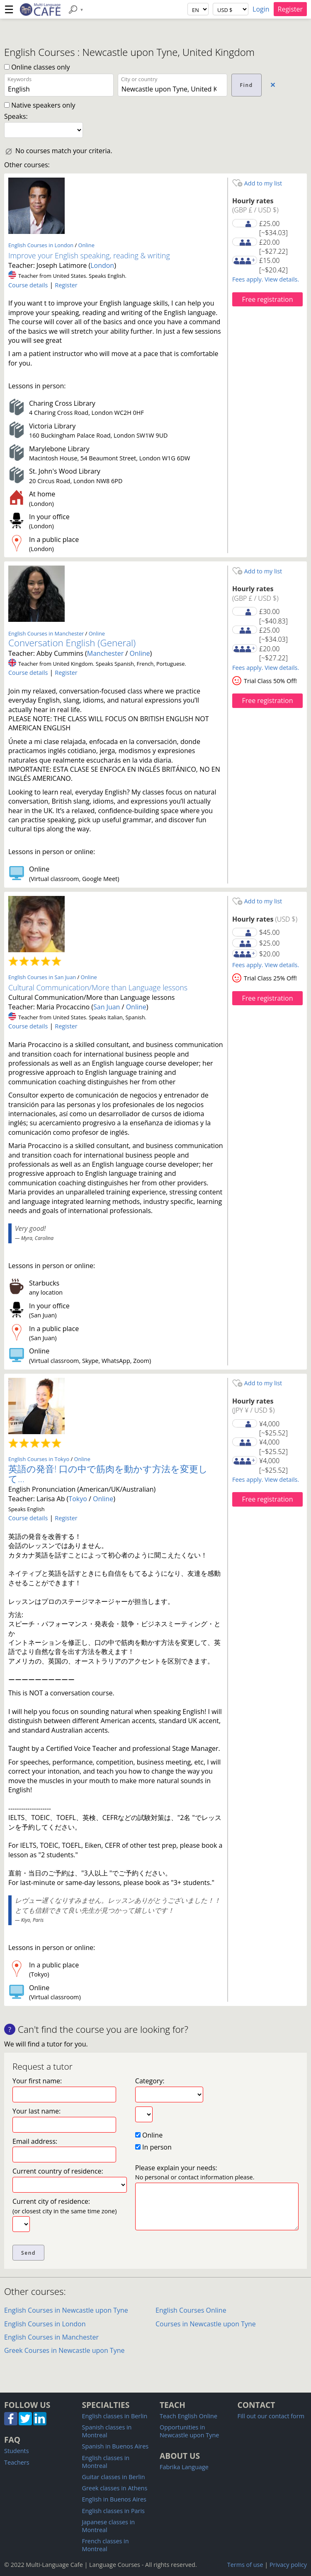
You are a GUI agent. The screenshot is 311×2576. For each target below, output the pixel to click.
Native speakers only (39, 105)
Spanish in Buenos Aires (115, 2446)
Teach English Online (188, 2416)
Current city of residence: (64, 2206)
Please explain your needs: (195, 2172)
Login (261, 9)
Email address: (34, 2141)
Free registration (267, 299)
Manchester (105, 653)
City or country (139, 79)
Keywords (19, 79)
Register (290, 9)
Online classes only (37, 67)
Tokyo (77, 1498)
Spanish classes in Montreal (107, 2431)
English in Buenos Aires (114, 2499)
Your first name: (37, 2080)
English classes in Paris (113, 2511)
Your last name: (36, 2111)
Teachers (16, 2462)
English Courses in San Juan (42, 977)
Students (16, 2451)
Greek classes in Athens (115, 2488)
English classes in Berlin (115, 2416)
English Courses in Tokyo (38, 1459)
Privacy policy (288, 2565)
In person (153, 2147)
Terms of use (245, 2565)
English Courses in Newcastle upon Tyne (66, 2310)
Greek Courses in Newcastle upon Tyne (64, 2350)
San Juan (106, 1006)
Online (86, 245)
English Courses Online (191, 2310)
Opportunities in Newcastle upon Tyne (189, 2431)
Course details (28, 285)
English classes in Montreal (106, 2462)
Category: (150, 2080)
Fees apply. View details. (265, 279)
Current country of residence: (57, 2171)
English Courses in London (40, 245)
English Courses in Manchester (46, 633)
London (102, 265)
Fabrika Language (184, 2467)
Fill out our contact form (271, 2416)
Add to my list (257, 183)
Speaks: (16, 116)
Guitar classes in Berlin (113, 2477)
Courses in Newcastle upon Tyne (206, 2323)
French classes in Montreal (105, 2545)
